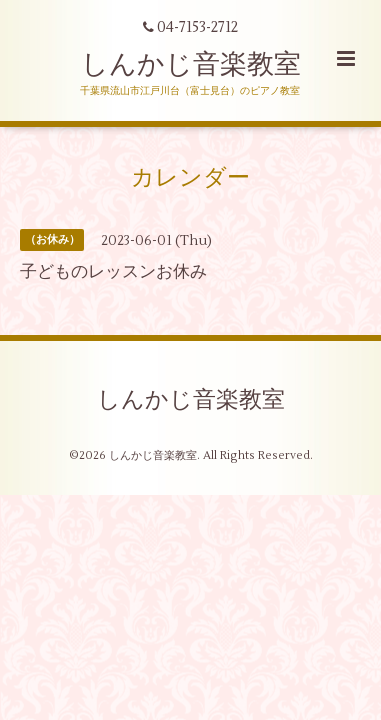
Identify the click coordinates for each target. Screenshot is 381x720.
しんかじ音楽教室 (191, 64)
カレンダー (190, 178)
